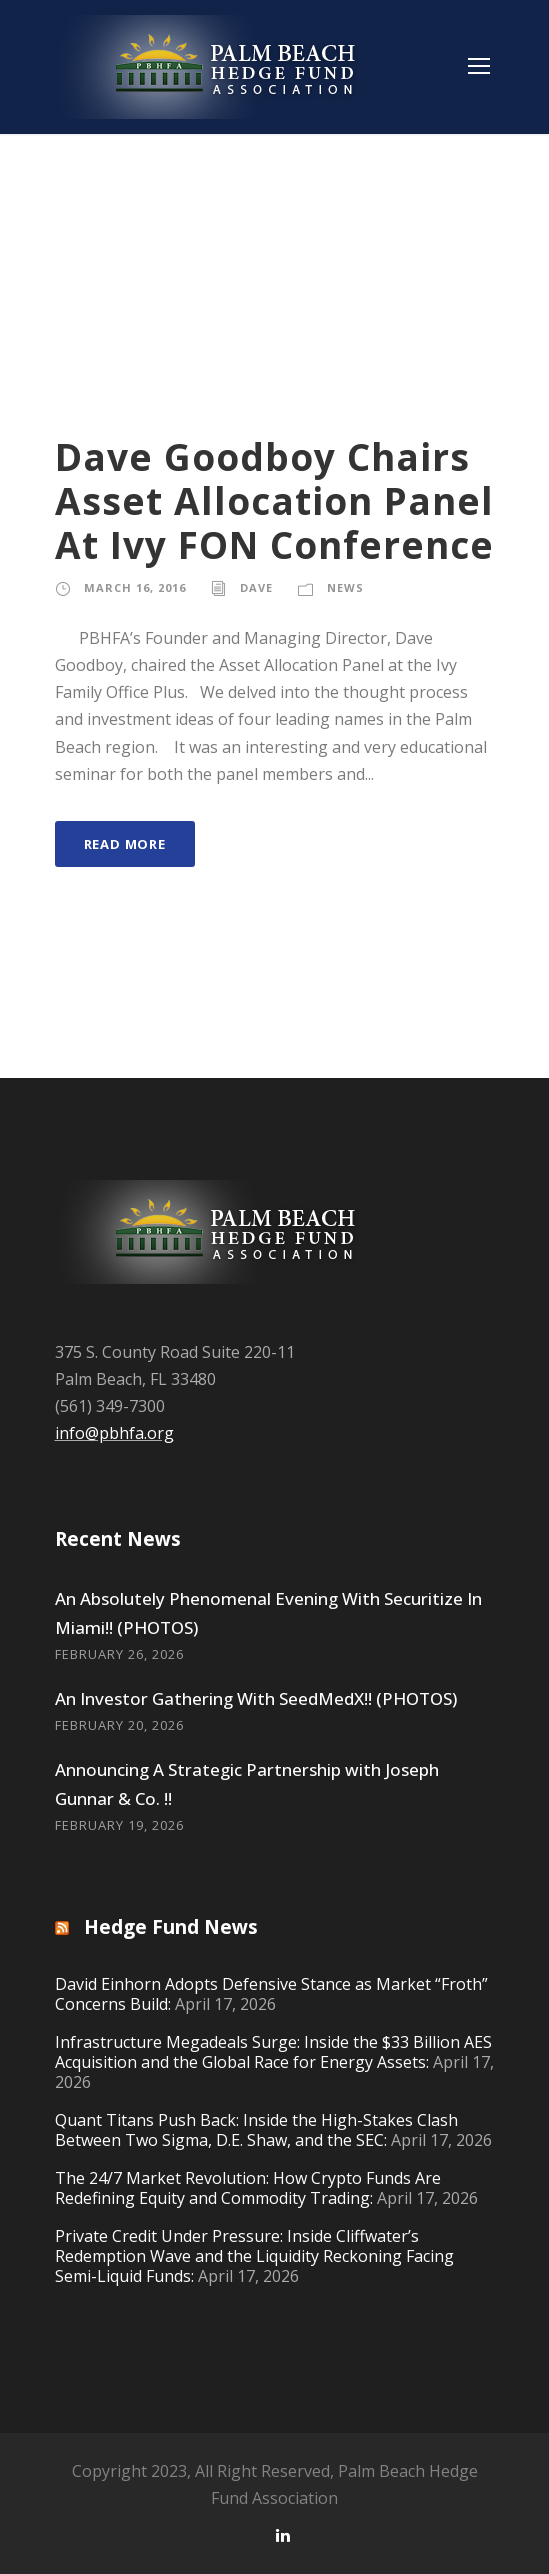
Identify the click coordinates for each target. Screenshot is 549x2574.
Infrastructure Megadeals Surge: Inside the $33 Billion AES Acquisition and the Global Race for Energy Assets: (273, 2052)
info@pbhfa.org (114, 1433)
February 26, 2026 (119, 1654)
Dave (256, 587)
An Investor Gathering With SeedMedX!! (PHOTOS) (256, 1698)
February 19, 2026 (119, 1825)
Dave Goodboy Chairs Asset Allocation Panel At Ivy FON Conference (274, 501)
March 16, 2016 (135, 587)
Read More (125, 844)
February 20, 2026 (119, 1725)
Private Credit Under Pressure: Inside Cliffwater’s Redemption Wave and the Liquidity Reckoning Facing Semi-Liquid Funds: (254, 2256)
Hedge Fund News (171, 1927)
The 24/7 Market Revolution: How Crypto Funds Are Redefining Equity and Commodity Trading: (248, 2188)
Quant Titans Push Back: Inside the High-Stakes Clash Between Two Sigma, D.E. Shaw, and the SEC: (256, 2130)
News (345, 587)
